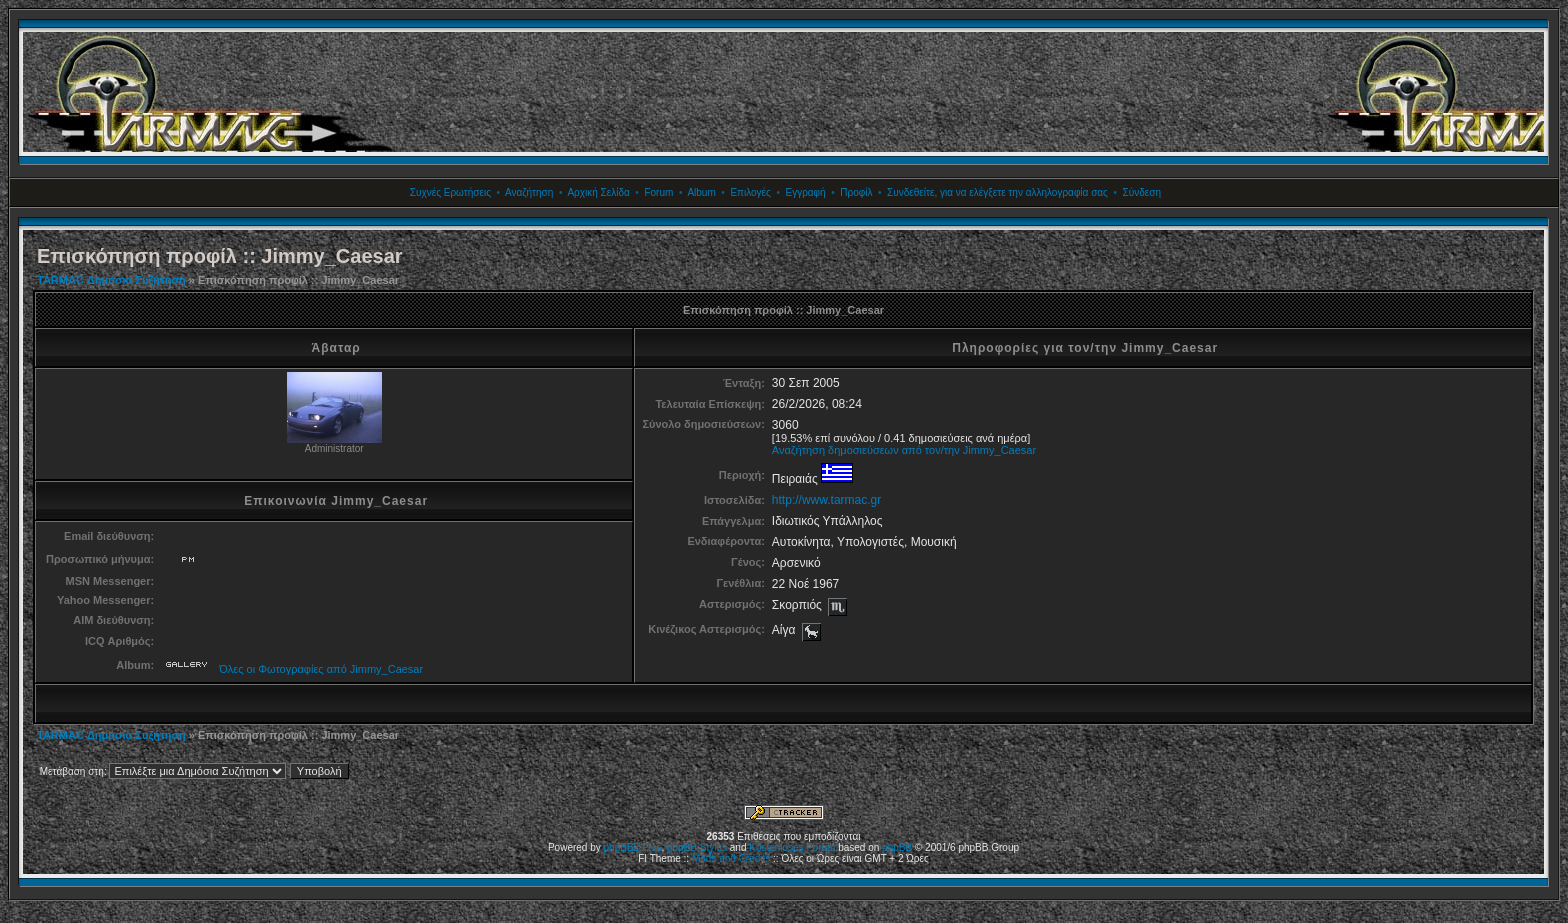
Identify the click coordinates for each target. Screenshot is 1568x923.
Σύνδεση (1142, 192)
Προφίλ (856, 192)
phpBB (897, 847)
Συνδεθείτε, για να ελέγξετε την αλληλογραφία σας (997, 192)
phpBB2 (622, 847)
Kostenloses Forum (792, 847)
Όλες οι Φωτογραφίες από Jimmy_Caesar (321, 669)
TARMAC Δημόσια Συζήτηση (111, 280)
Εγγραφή (805, 192)
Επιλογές (750, 192)
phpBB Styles (697, 847)
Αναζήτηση (529, 192)
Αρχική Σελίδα (598, 192)
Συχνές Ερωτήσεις (450, 192)
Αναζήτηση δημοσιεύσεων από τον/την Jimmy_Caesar (904, 450)
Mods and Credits (731, 858)
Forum (658, 192)
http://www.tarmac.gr (826, 500)
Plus (651, 847)
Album (701, 192)
